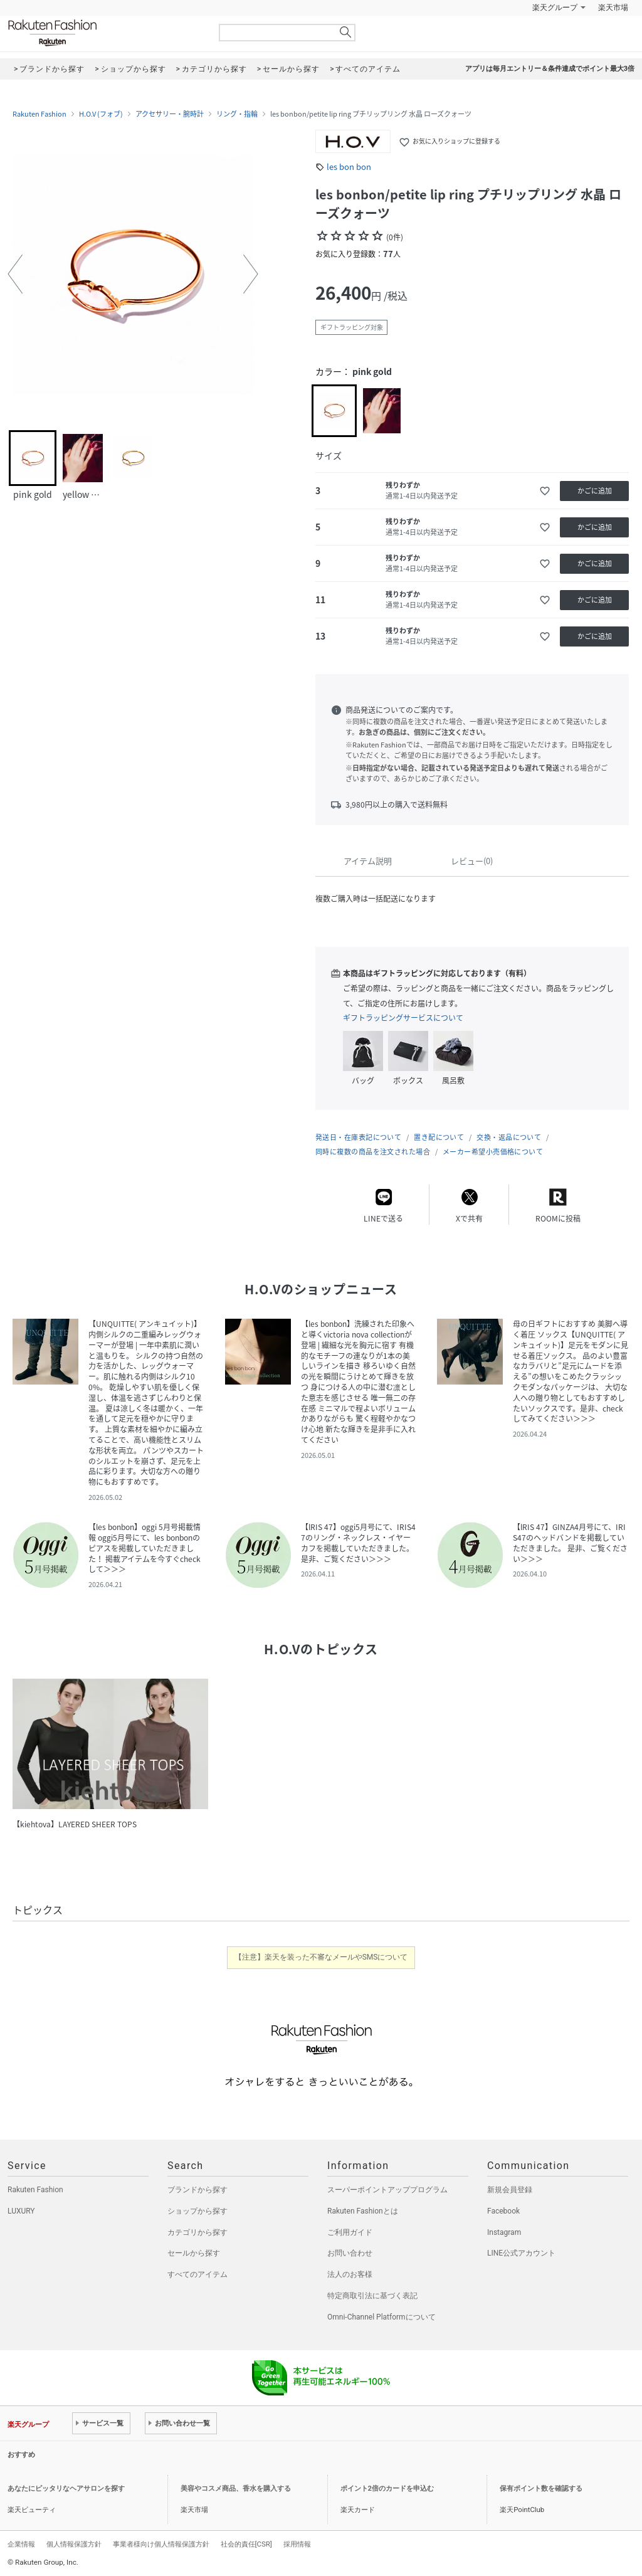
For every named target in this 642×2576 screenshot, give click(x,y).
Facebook (503, 2211)
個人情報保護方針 (74, 2544)
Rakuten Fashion (105, 33)
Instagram (504, 2232)
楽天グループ (554, 7)
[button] (15, 274)
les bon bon (349, 166)
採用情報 (297, 2544)
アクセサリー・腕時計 (169, 114)
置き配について (439, 1137)
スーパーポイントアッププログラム (387, 2189)
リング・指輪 (237, 114)
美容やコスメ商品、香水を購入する (236, 2488)
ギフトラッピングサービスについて (403, 1017)
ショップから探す (197, 2211)
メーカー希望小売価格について (493, 1151)
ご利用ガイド (349, 2232)
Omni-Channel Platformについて (381, 2317)
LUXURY (21, 2211)
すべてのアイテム (197, 2274)
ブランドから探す (197, 2189)
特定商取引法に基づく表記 (372, 2295)
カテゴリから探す (197, 2232)
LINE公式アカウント (521, 2253)
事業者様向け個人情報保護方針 (161, 2544)
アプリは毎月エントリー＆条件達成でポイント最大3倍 (549, 69)
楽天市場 (613, 7)
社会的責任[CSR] (246, 2544)
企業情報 (21, 2544)
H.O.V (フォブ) (101, 114)
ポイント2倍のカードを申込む (387, 2488)
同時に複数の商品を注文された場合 (372, 1151)
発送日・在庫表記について (358, 1137)
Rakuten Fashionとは (362, 2211)
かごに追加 (594, 490)
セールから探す (193, 2253)
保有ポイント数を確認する (541, 2488)
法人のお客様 (349, 2274)
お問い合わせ (349, 2253)
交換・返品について (508, 1137)
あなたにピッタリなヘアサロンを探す (66, 2488)
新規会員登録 (509, 2189)
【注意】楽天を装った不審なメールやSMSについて (321, 1957)
